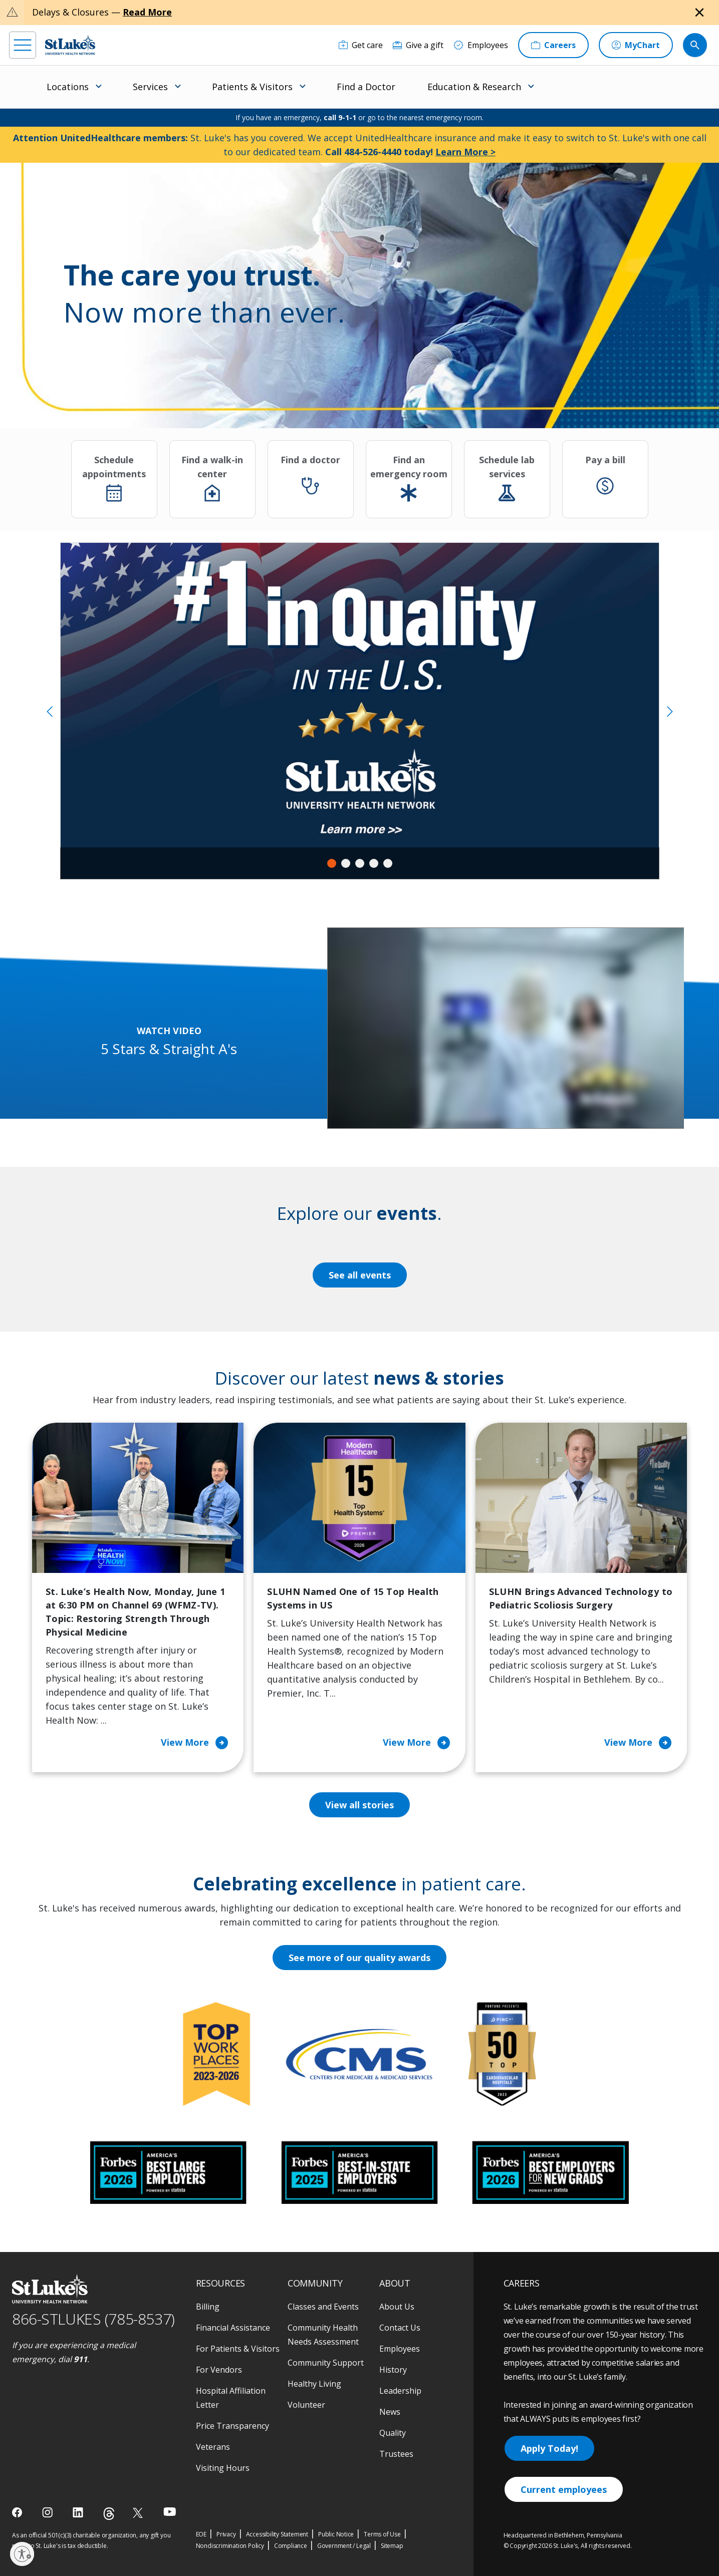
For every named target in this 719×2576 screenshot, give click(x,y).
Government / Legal (344, 2545)
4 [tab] (373, 863)
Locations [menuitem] (68, 87)
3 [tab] (359, 863)
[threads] (109, 2513)
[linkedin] (79, 2512)
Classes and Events (323, 2306)
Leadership (400, 2390)
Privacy (226, 2534)
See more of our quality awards (359, 1958)
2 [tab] (345, 863)
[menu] (22, 45)
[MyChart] (636, 45)
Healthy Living (314, 2383)
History (393, 2369)
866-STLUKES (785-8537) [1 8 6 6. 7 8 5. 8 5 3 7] (93, 2319)
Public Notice (336, 2534)
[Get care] (361, 45)
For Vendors (219, 2369)
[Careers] (553, 45)
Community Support (326, 2362)
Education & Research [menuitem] (474, 87)
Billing (207, 2306)
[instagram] (48, 2512)
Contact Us (399, 2327)
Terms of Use (382, 2534)
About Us (396, 2306)
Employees (399, 2348)
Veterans (213, 2446)
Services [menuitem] (150, 87)
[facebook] (18, 2512)
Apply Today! (549, 2448)
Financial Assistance (233, 2327)
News (389, 2411)
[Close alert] (699, 12)
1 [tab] (331, 863)
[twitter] (139, 2512)
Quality (392, 2432)
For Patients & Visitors (238, 2348)
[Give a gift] (418, 45)
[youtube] (169, 2511)
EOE (201, 2534)
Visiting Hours (223, 2467)
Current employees (564, 2489)
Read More (147, 12)
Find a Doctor (366, 87)
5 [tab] (387, 863)
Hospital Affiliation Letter (231, 2397)
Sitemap (392, 2545)
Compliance (290, 2545)
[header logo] (70, 45)
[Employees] (480, 45)
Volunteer (306, 2404)
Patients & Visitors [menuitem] (252, 87)
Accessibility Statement (277, 2534)
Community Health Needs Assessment (323, 2334)
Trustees (396, 2453)
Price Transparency (232, 2425)
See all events (360, 1275)
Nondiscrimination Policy (230, 2545)
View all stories (359, 1805)
